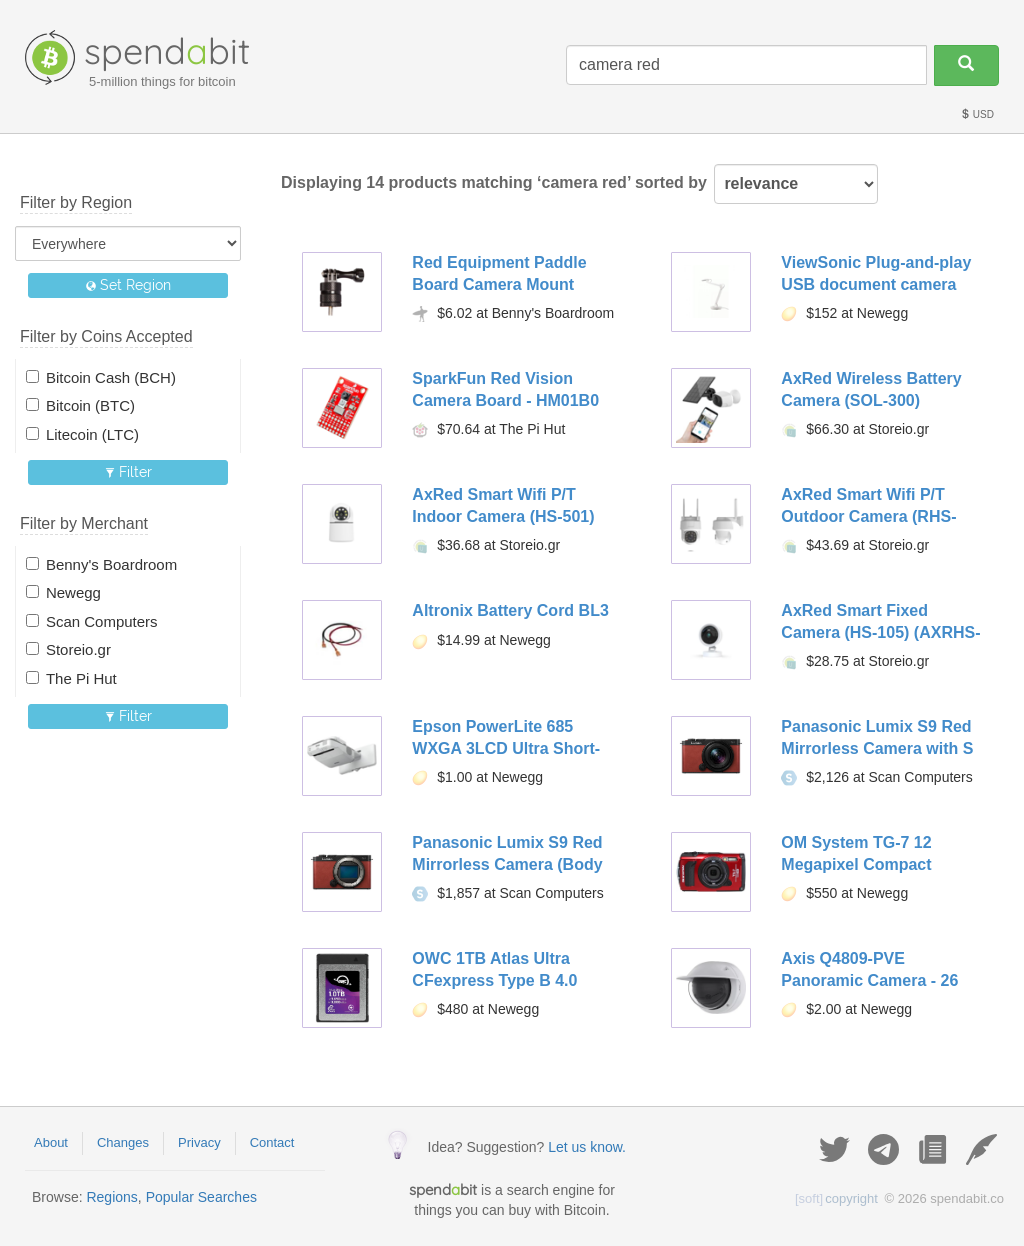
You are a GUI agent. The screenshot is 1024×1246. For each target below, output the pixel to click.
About (51, 1142)
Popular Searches (201, 1197)
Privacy (199, 1142)
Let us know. (587, 1147)
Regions (111, 1197)
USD (977, 114)
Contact (272, 1142)
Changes (123, 1142)
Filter (128, 472)
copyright (836, 1198)
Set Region (128, 285)
